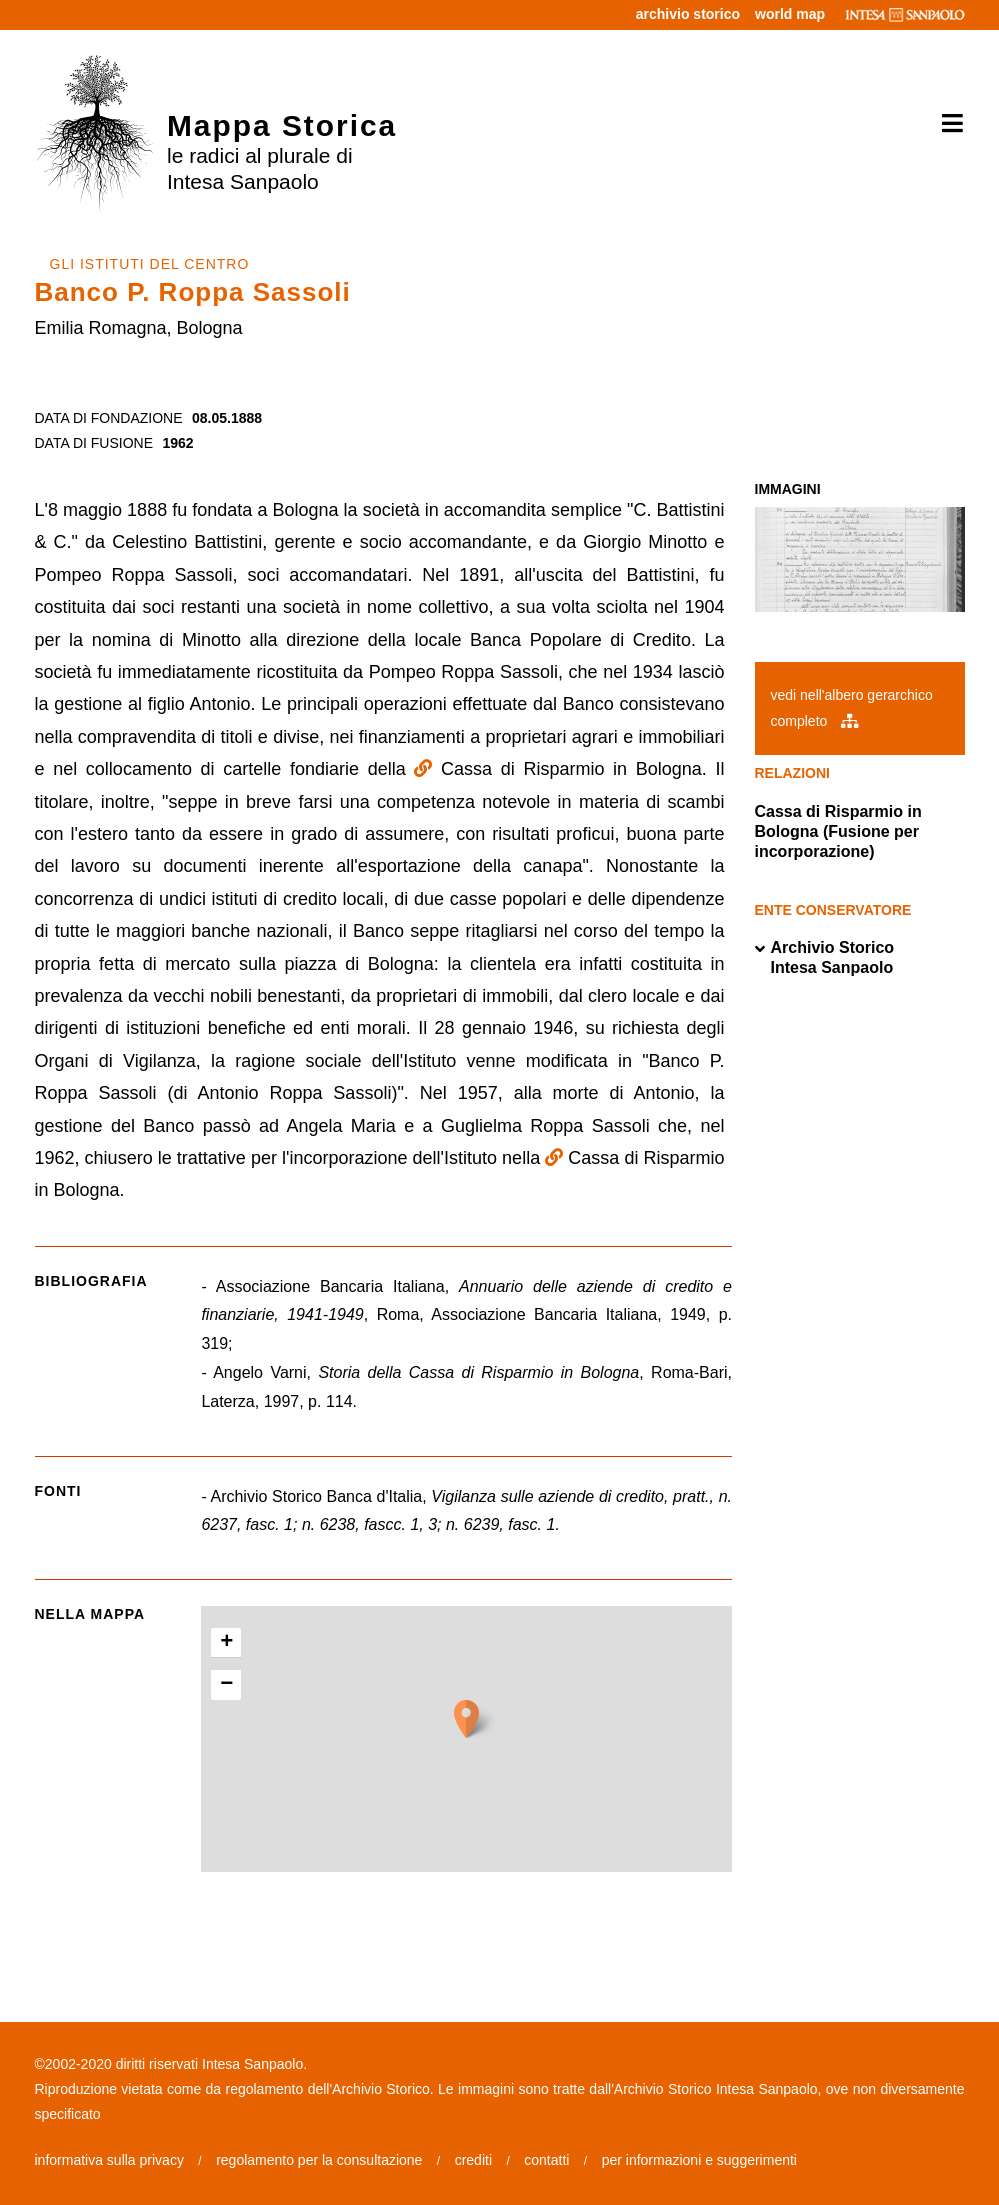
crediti (473, 2160)
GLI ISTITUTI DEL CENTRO (150, 264)
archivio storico (688, 14)
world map (790, 14)
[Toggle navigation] (945, 124)
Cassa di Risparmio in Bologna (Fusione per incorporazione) (838, 831)
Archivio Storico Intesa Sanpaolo (825, 958)
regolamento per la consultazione (319, 2160)
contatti (546, 2160)
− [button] (226, 1685)
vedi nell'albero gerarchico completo (852, 707)
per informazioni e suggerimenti (699, 2160)
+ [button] (226, 1643)
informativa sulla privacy (109, 2160)
